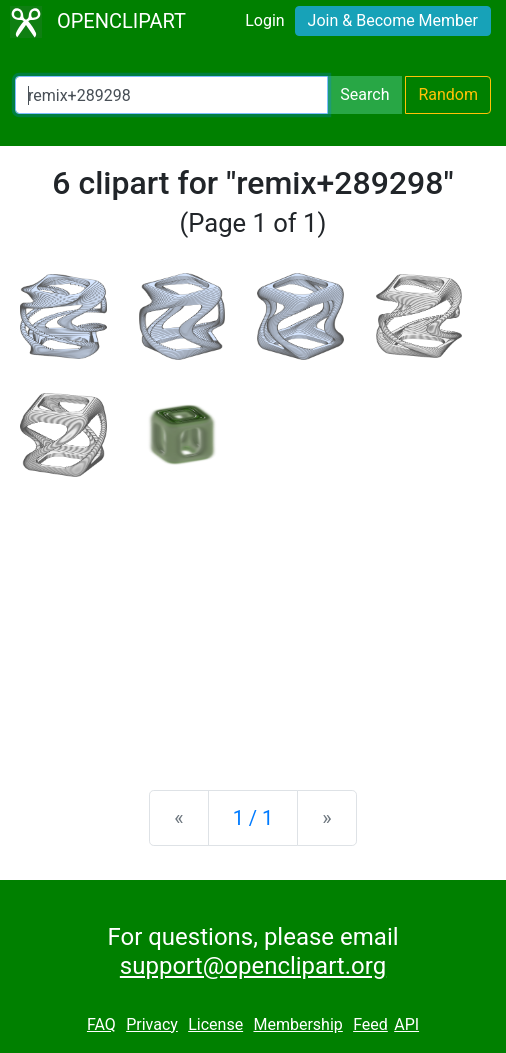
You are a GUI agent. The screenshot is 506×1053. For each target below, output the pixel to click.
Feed (370, 1024)
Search (364, 94)
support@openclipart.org (253, 966)
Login (264, 20)
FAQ (101, 1024)
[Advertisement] (253, 618)
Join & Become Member (393, 20)
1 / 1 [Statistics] (253, 818)
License (215, 1024)
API (406, 1024)
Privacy (152, 1024)
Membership (297, 1024)
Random (448, 94)
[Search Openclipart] (171, 95)
